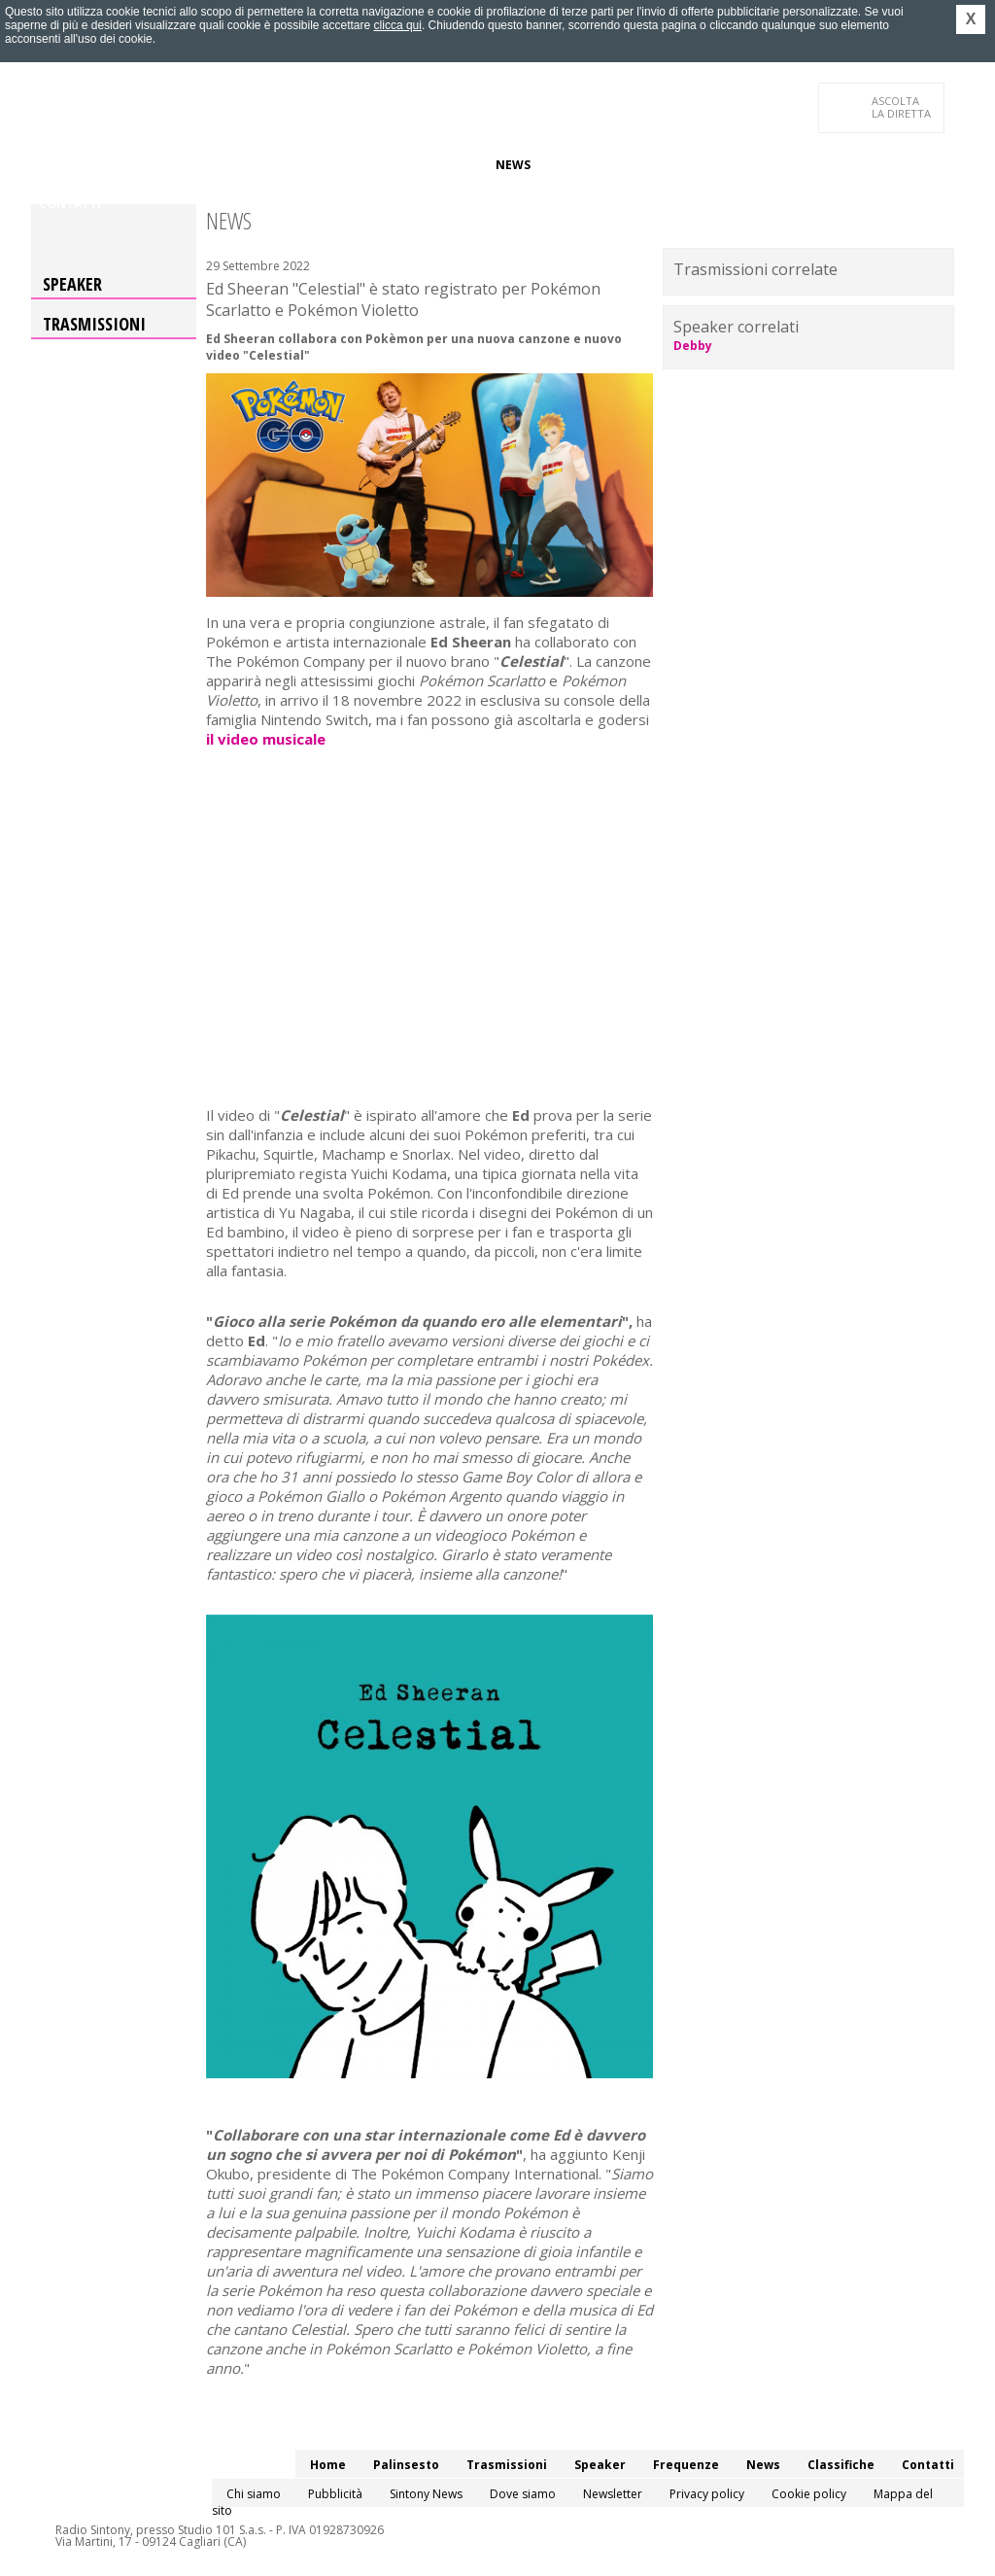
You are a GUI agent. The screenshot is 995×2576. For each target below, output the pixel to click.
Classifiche (583, 165)
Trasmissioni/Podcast (253, 165)
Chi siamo (253, 2494)
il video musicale (266, 738)
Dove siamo (523, 2494)
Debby (692, 345)
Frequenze (444, 165)
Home (57, 165)
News (513, 165)
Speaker (368, 165)
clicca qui (398, 25)
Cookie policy (809, 2494)
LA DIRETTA (902, 107)
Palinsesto (127, 165)
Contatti (70, 203)
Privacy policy (706, 2494)
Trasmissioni (94, 323)
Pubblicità (335, 2494)
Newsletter (612, 2494)
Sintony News (426, 2494)
